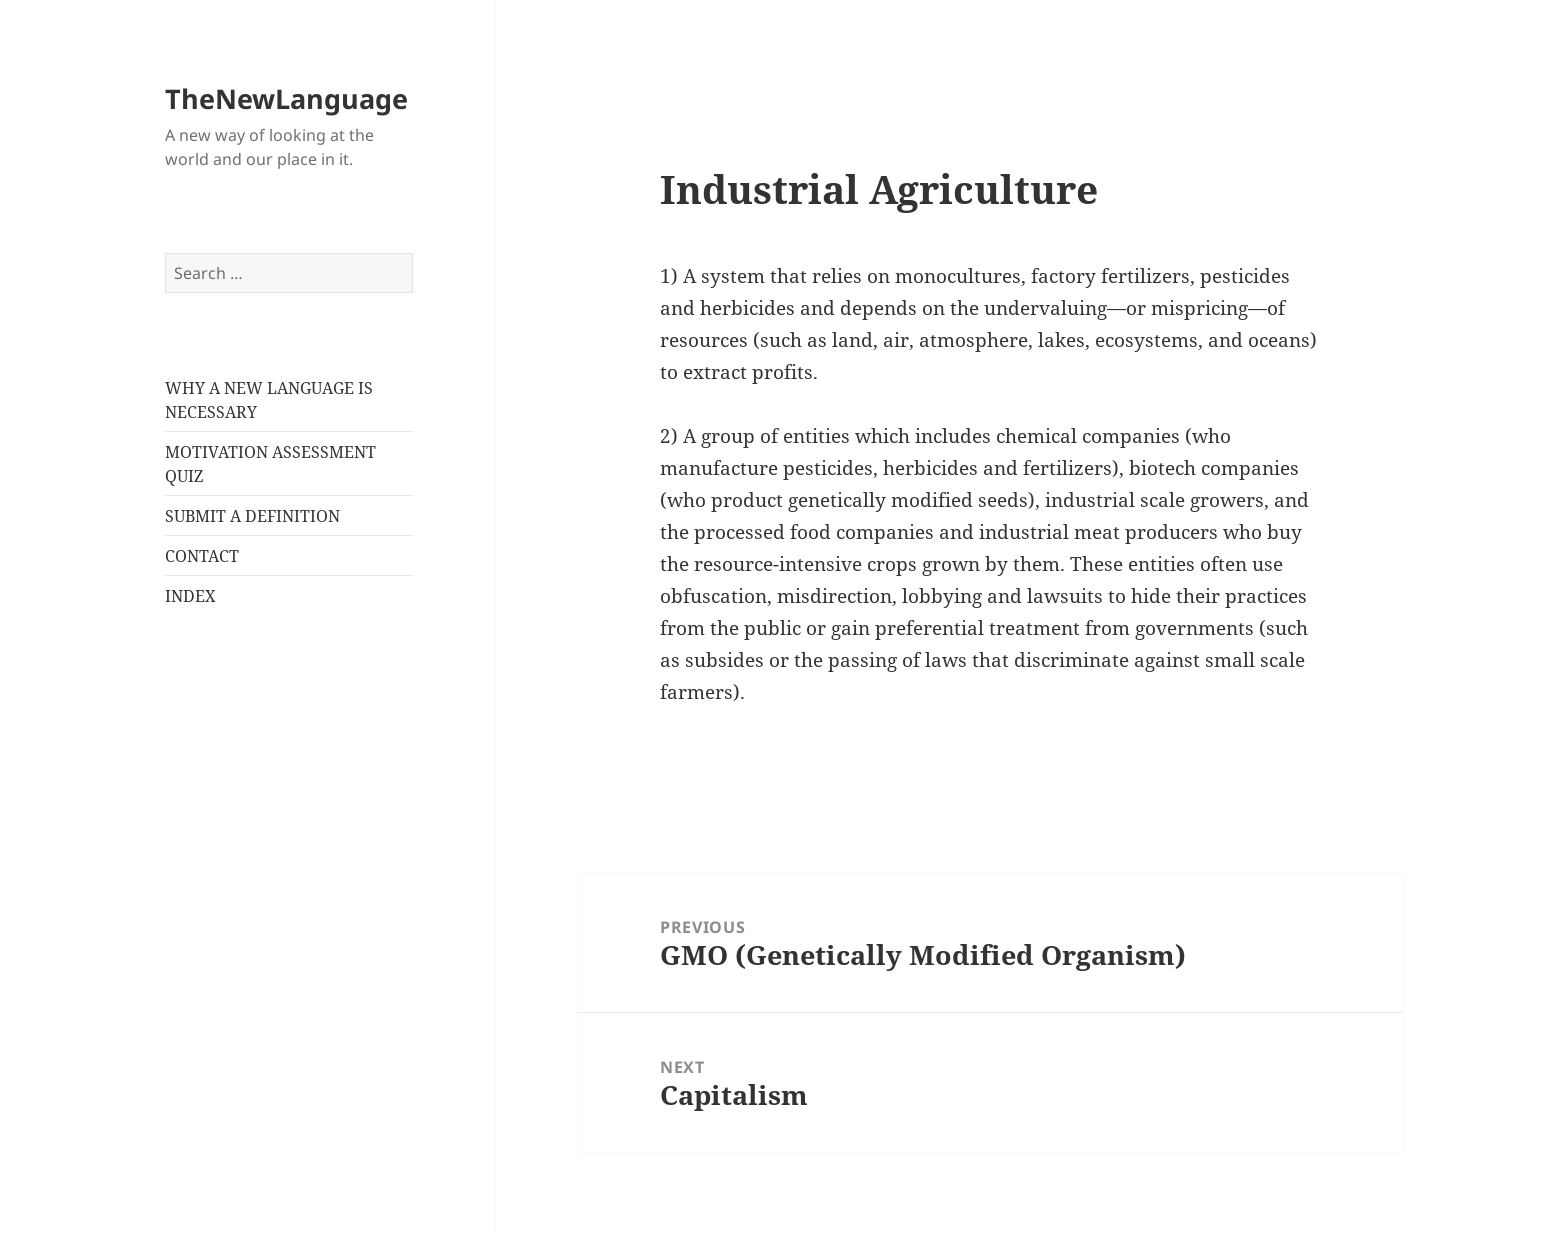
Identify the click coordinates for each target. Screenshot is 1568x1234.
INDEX (190, 596)
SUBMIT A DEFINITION (252, 516)
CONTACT (202, 556)
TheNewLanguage (286, 98)
